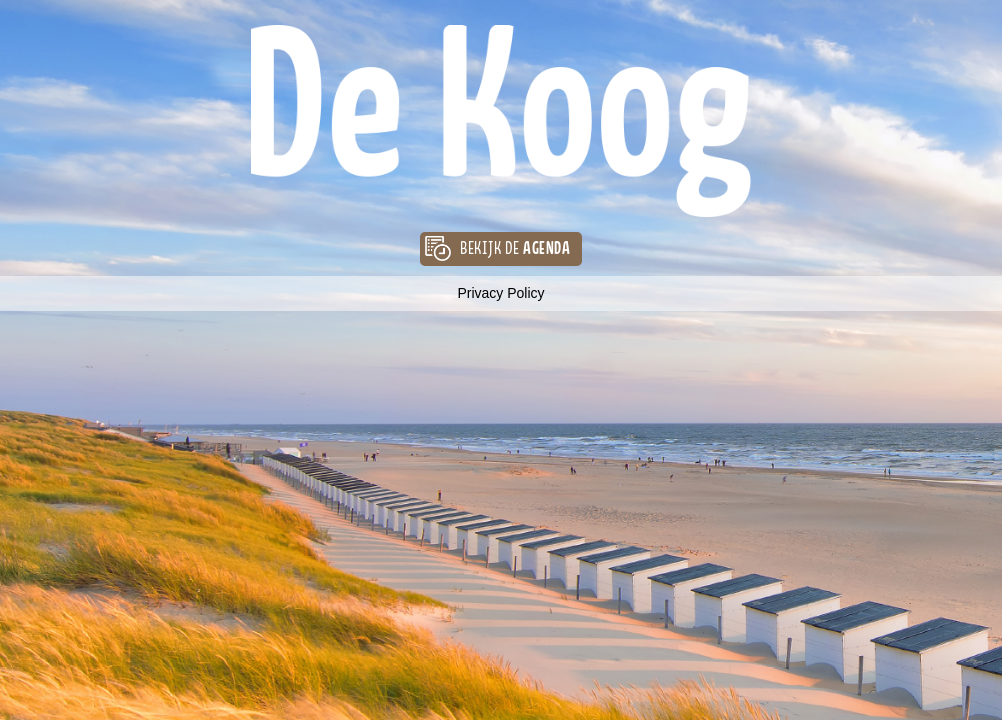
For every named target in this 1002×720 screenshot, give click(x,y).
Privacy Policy (500, 293)
